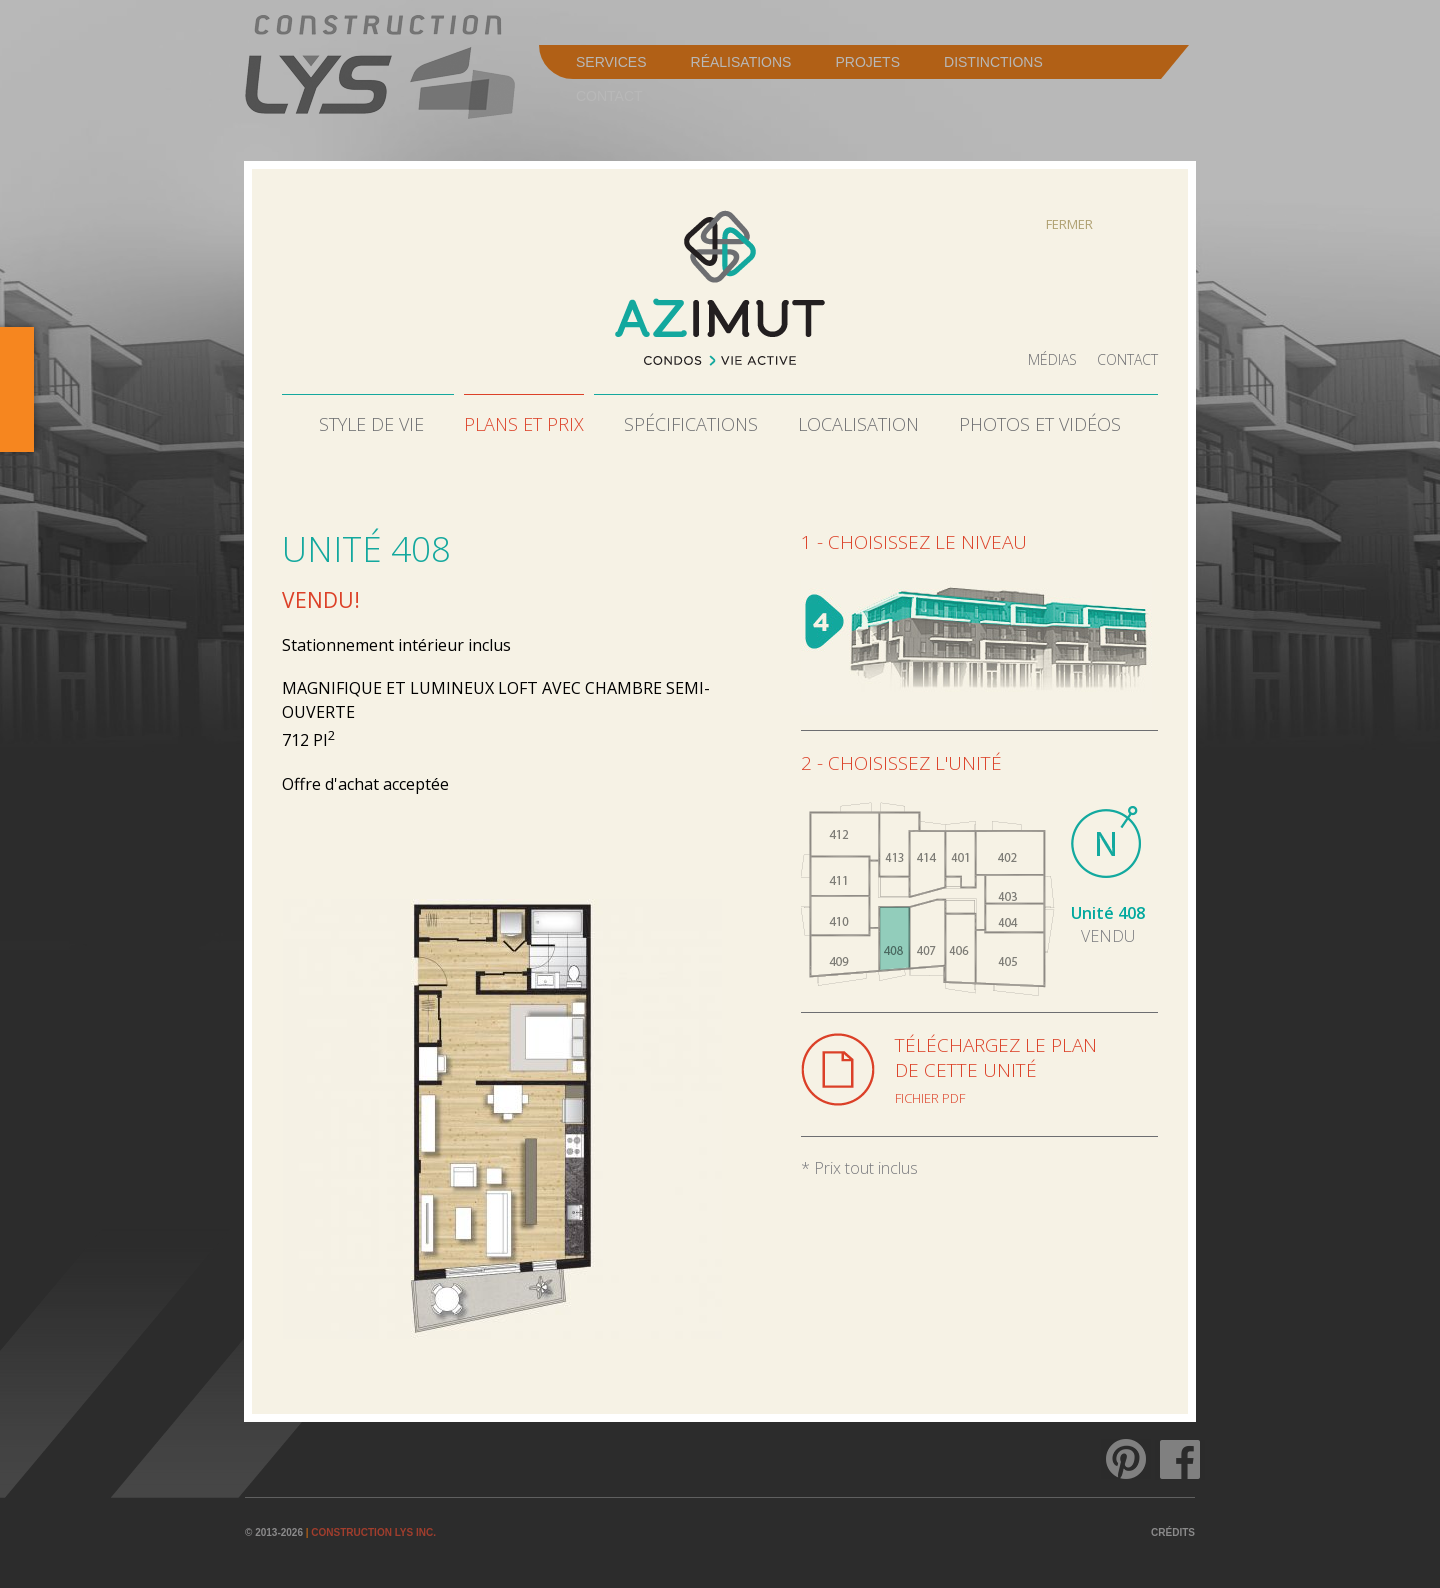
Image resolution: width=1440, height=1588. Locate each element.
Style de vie (371, 424)
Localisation (858, 424)
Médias (1052, 360)
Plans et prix (524, 424)
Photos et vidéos (1040, 424)
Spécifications (691, 424)
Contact (1127, 360)
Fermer (1069, 224)
